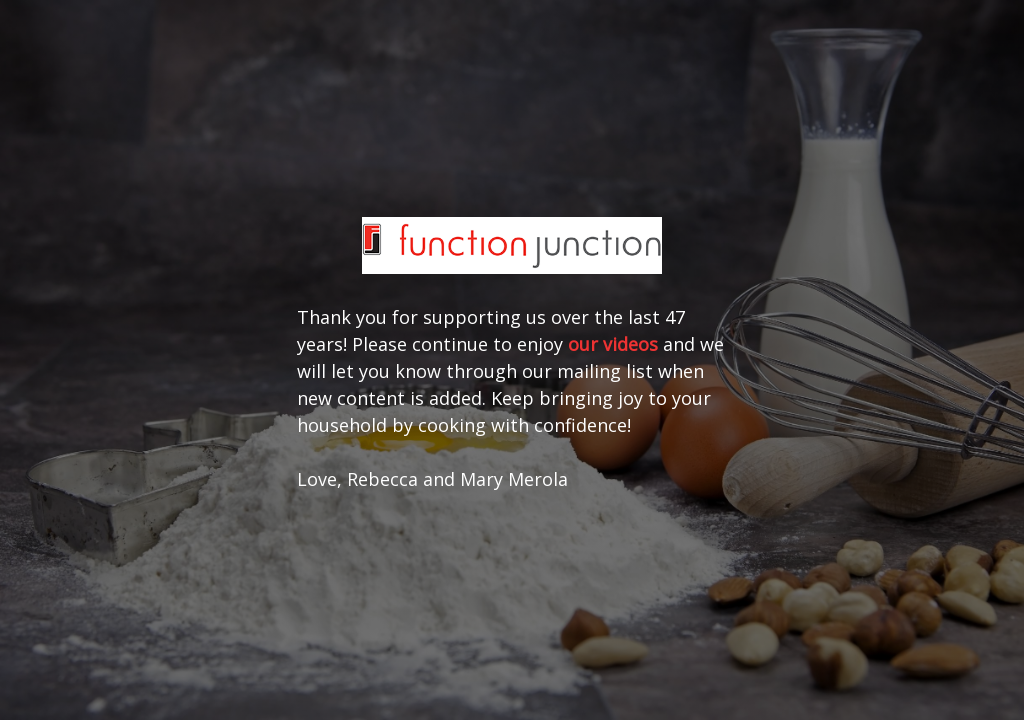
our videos (613, 344)
